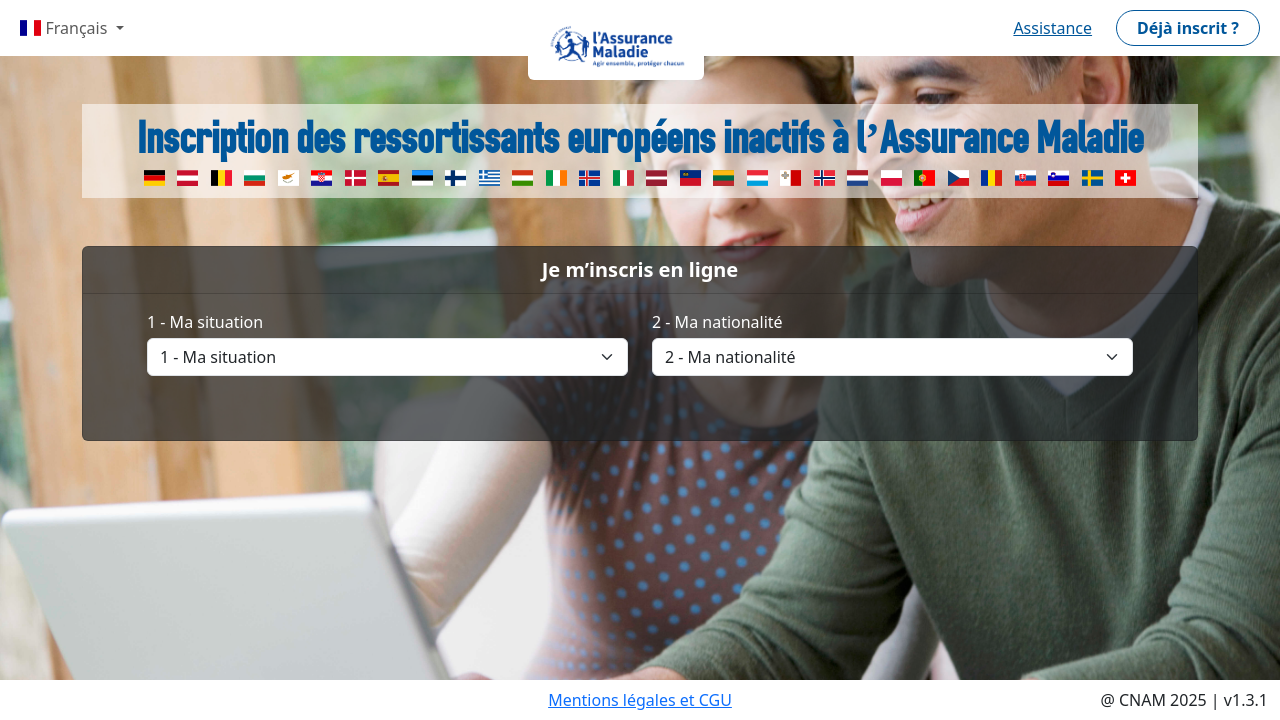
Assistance (1052, 28)
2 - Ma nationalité (717, 322)
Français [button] (66, 28)
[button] (1188, 28)
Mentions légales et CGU (640, 700)
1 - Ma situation (205, 322)
